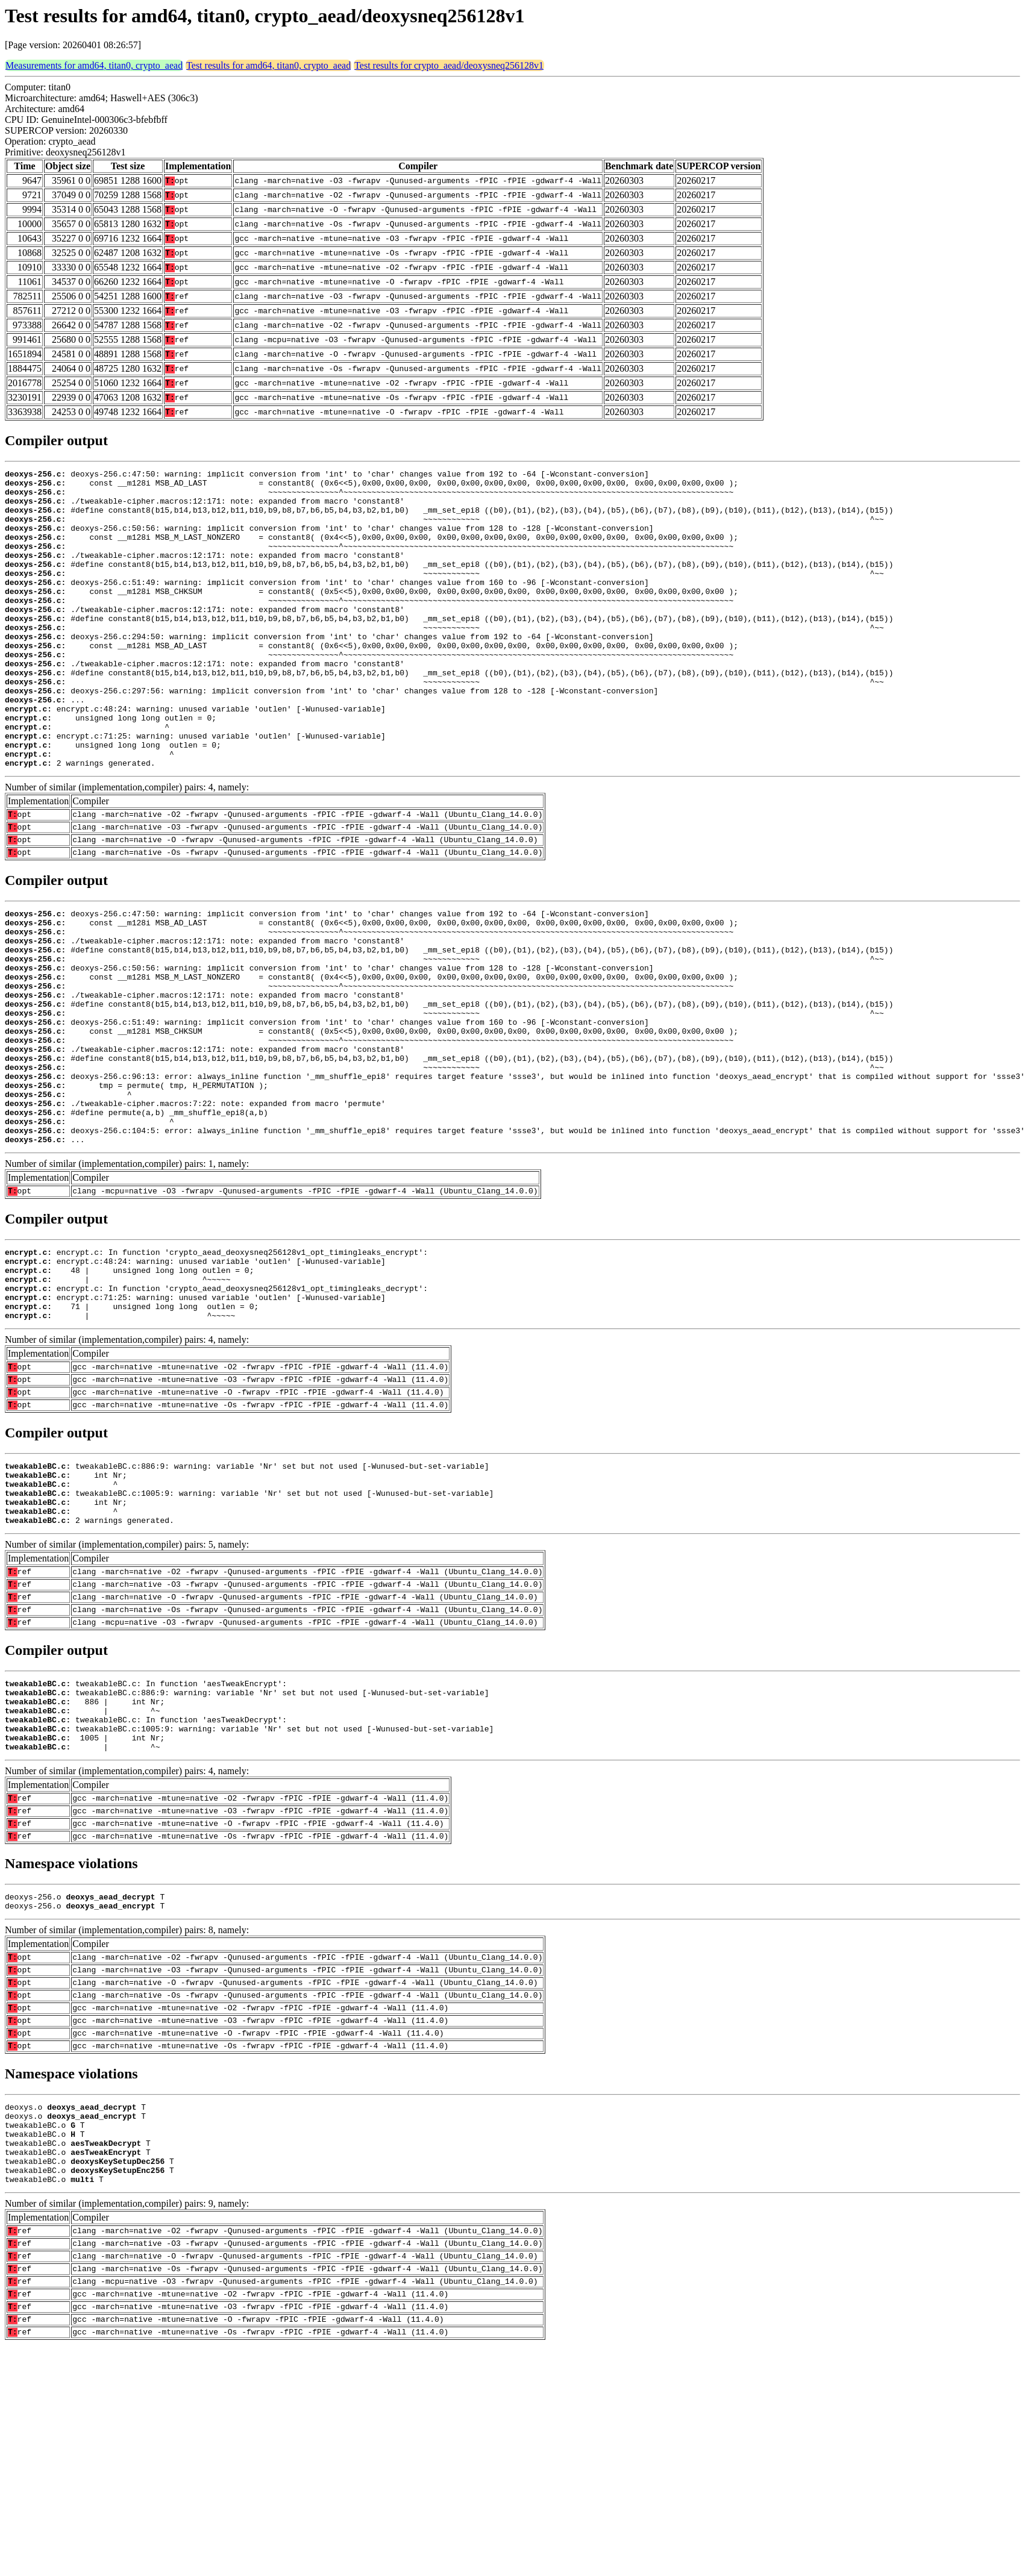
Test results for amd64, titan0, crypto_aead (268, 65)
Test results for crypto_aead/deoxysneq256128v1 (449, 65)
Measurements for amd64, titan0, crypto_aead (94, 65)
